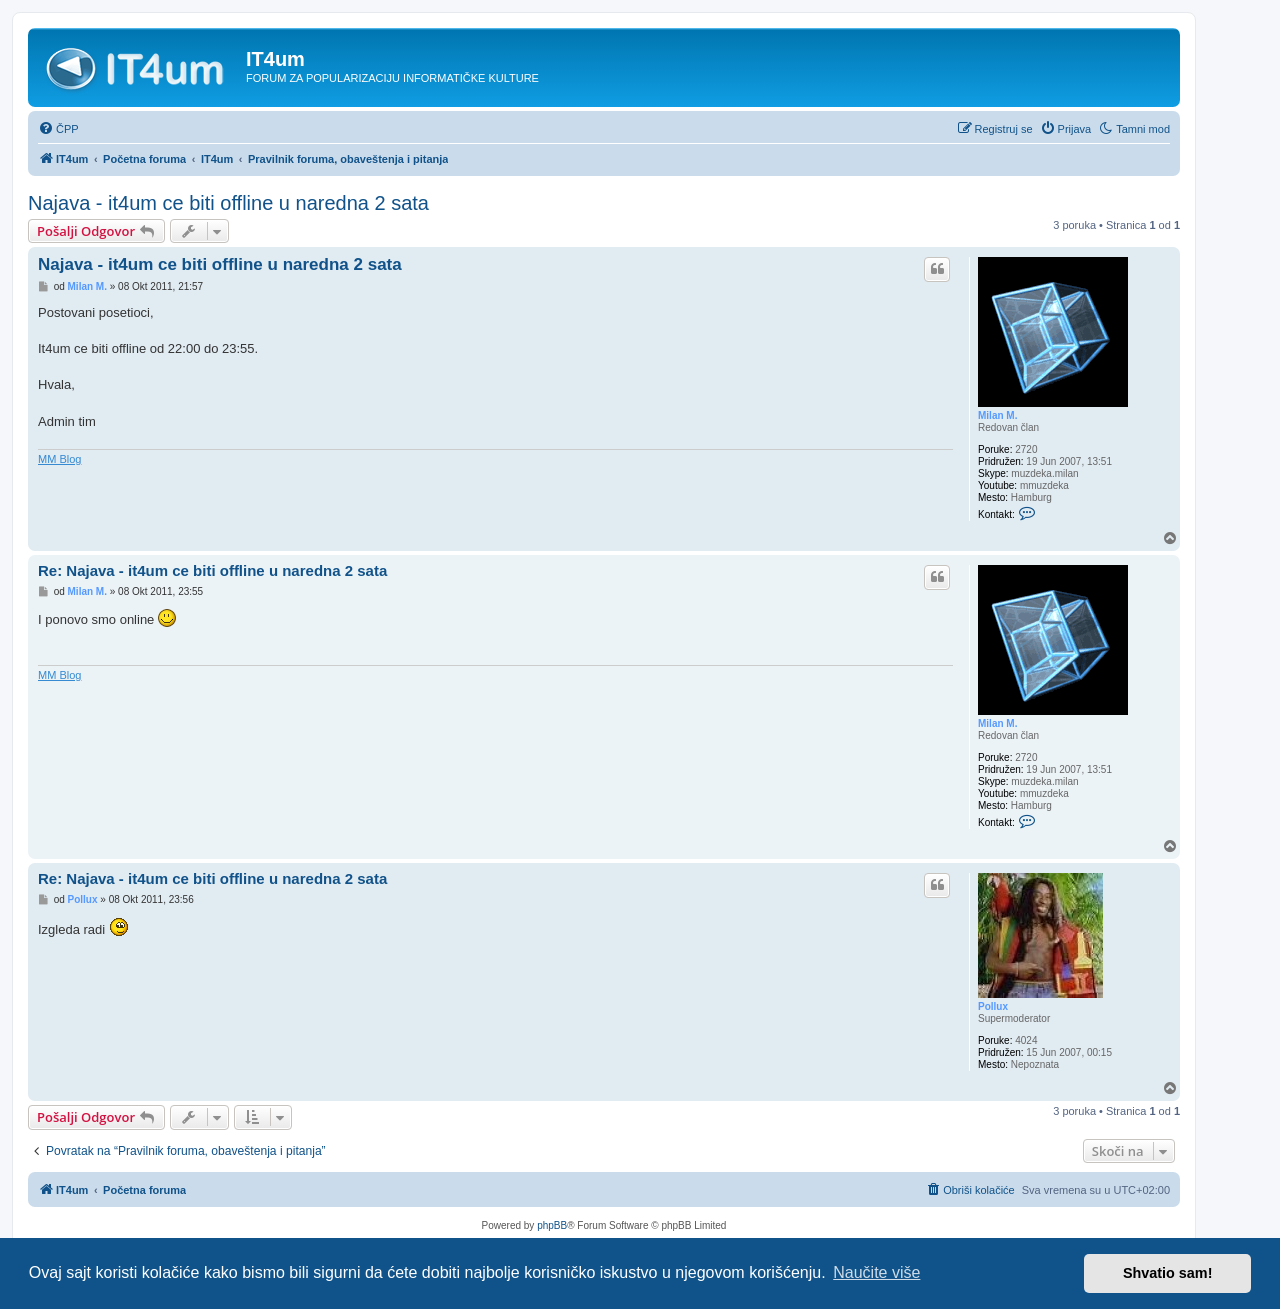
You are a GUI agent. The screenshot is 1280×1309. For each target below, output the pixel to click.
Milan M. (997, 415)
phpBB (552, 1225)
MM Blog (59, 459)
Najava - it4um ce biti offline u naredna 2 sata (228, 203)
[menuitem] (58, 129)
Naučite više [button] (876, 1272)
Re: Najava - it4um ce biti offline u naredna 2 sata (212, 570)
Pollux (993, 1006)
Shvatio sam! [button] (1168, 1273)
